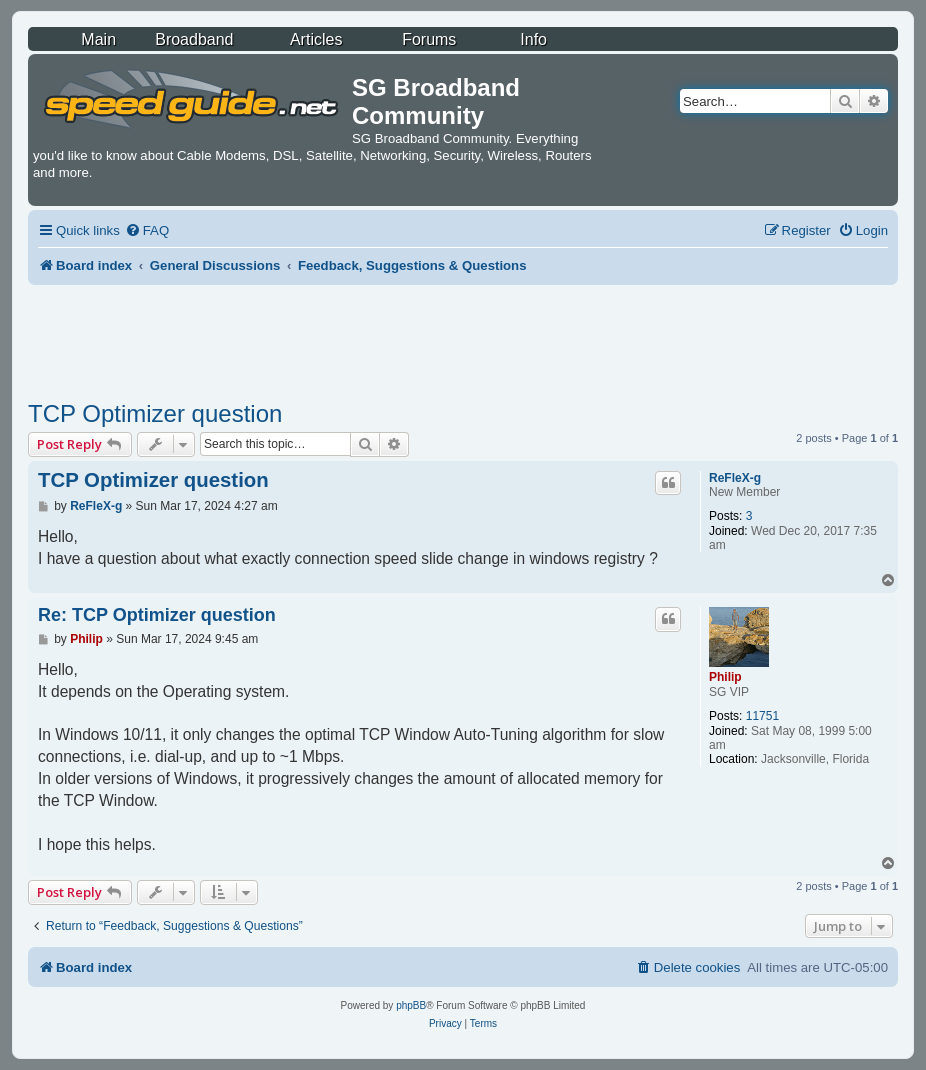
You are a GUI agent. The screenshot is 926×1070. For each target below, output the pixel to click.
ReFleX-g (735, 478)
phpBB (411, 1005)
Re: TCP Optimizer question (157, 615)
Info (533, 39)
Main (98, 39)
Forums (429, 39)
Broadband (194, 39)
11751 (762, 716)
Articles (316, 39)
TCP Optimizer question (155, 413)
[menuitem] (147, 230)
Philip (725, 677)
